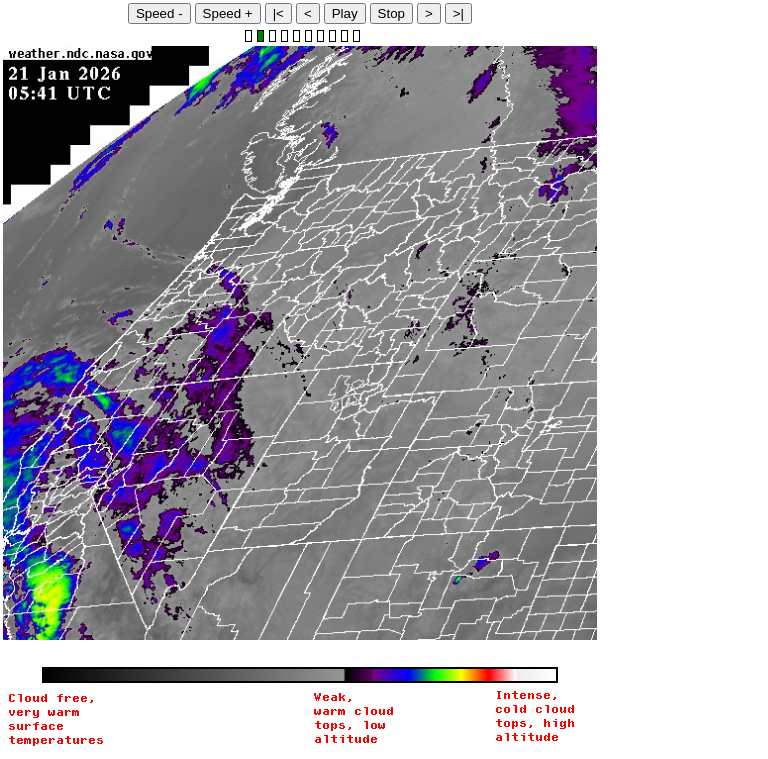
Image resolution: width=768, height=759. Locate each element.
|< (278, 13)
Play (345, 13)
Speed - (159, 13)
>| (458, 13)
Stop (391, 13)
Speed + (228, 13)
